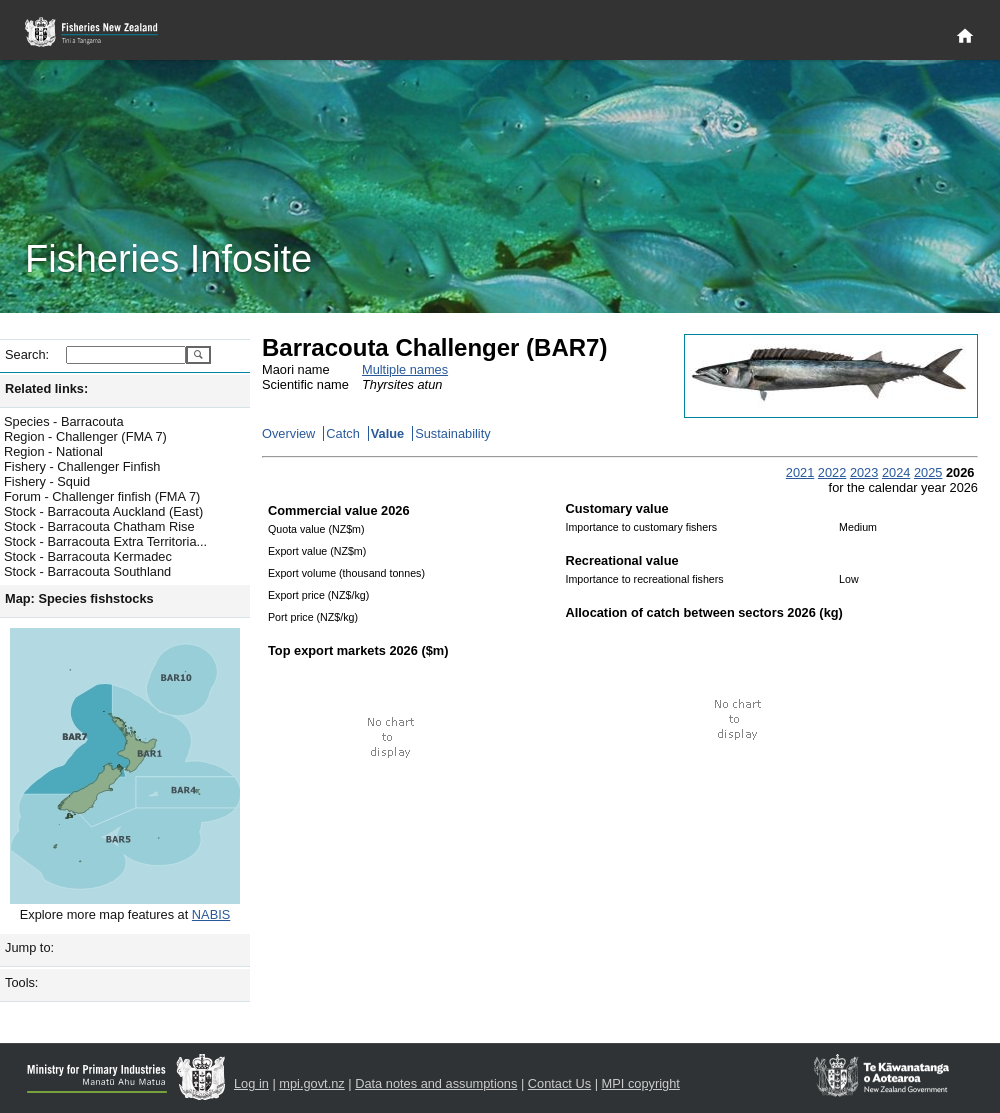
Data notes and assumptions (436, 1083)
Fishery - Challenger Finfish (82, 466)
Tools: (21, 982)
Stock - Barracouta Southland (87, 571)
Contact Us (559, 1083)
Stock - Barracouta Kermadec (88, 556)
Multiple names (405, 369)
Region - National (53, 451)
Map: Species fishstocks (79, 598)
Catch (342, 433)
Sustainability (452, 433)
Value (387, 433)
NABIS (211, 914)
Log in (251, 1083)
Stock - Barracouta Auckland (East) (103, 511)
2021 (800, 472)
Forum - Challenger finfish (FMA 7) (102, 496)
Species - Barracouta (64, 421)
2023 (864, 472)
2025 (928, 472)
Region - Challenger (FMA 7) (85, 436)
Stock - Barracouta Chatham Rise (99, 526)
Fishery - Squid (47, 481)
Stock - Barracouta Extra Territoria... (105, 541)
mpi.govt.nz (311, 1083)
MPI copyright (641, 1083)
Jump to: (29, 947)
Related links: (46, 388)
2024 (896, 472)
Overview (288, 433)
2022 (832, 472)
